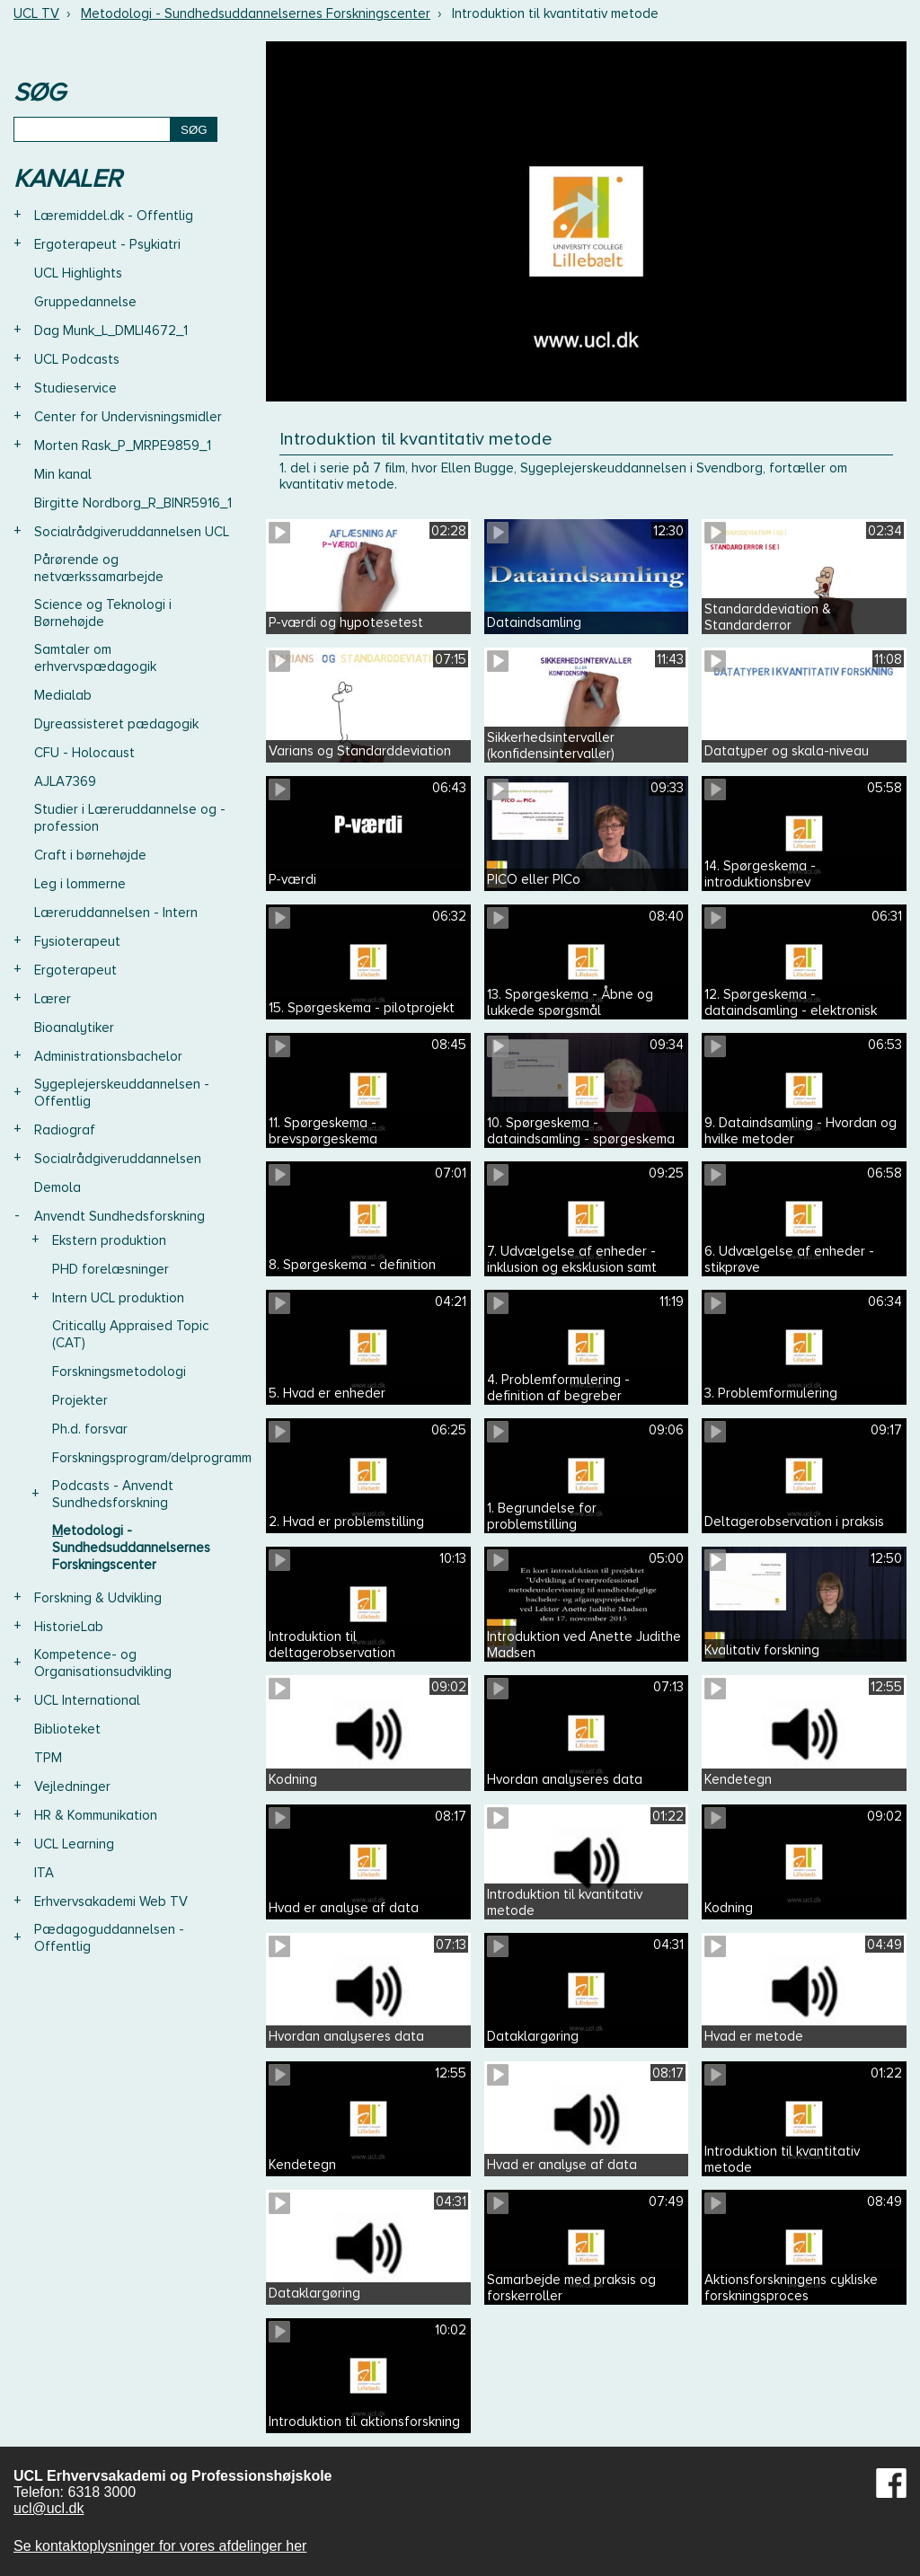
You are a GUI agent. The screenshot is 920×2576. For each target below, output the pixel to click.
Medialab (63, 695)
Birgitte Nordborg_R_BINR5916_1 (133, 503)
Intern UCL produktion (118, 1298)
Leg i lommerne (80, 884)
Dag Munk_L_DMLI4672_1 (111, 330)
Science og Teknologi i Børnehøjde (103, 613)
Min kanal (63, 474)
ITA (44, 1873)
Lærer (52, 999)
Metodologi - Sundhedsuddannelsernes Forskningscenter (255, 13)
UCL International (87, 1700)
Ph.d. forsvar (90, 1429)
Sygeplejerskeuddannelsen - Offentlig (121, 1092)
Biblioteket (67, 1729)
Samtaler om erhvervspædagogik (95, 658)
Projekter (80, 1400)
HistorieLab (68, 1627)
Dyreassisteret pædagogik (116, 724)
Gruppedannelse (85, 302)
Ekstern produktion (109, 1240)
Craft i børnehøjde (90, 855)
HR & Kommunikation (95, 1815)
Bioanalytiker (74, 1027)
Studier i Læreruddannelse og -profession (130, 817)
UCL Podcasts (76, 359)
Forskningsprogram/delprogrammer (158, 1458)
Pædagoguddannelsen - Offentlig (109, 1937)
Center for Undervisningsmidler (128, 417)
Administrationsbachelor (108, 1056)
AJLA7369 (65, 781)
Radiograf (64, 1130)
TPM (48, 1758)
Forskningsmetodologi (119, 1371)
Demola (57, 1187)
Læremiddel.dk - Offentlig (113, 215)
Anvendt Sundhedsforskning (119, 1216)
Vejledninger (72, 1786)
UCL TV (36, 13)
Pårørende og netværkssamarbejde (99, 568)
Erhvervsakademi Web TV (111, 1901)
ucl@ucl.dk (48, 2508)
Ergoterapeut (75, 970)
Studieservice (75, 388)
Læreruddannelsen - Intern (116, 912)
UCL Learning (74, 1844)
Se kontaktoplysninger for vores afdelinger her (159, 2546)
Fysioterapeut (77, 941)
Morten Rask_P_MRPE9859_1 (122, 445)
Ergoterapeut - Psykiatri (107, 244)
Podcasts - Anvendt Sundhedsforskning (112, 1494)
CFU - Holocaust (84, 753)
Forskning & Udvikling (98, 1598)
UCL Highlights (78, 273)
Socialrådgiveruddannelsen (117, 1159)
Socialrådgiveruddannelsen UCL (131, 532)
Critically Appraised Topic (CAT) (130, 1334)
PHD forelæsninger (110, 1269)
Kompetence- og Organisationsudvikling (103, 1663)
